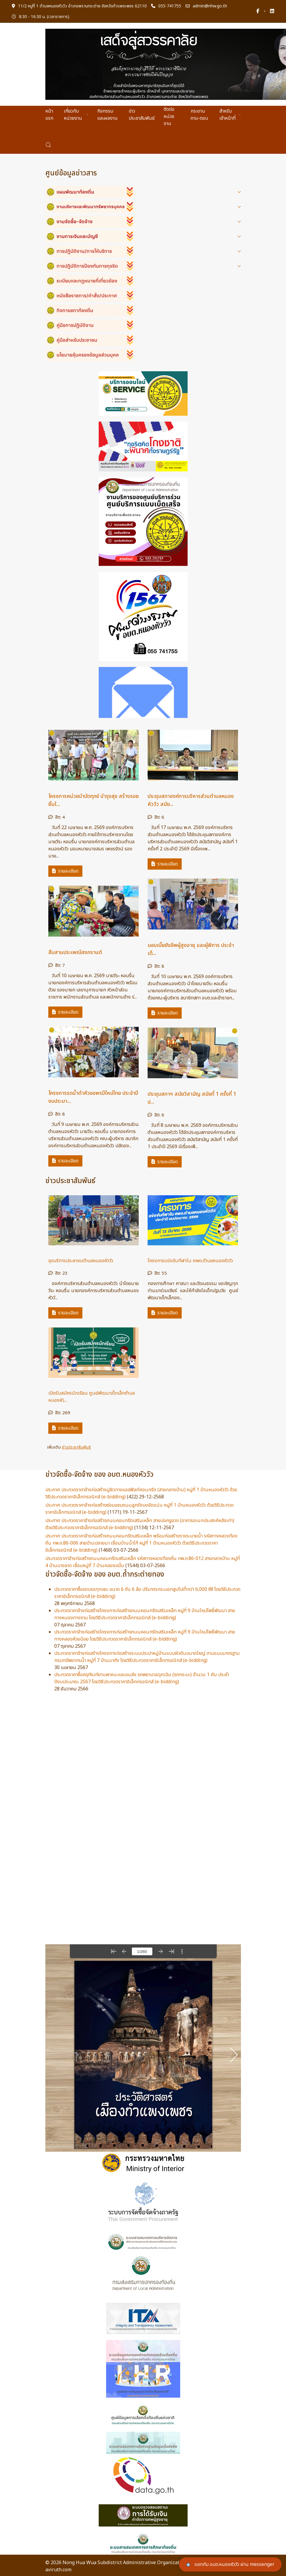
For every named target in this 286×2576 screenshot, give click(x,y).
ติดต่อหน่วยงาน (169, 116)
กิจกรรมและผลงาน (107, 115)
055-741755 (166, 6)
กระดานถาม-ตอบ (199, 115)
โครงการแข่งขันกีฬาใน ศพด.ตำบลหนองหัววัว (190, 1260)
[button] (48, 145)
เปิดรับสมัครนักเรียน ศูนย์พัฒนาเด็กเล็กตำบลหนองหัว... (91, 1397)
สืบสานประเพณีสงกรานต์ (75, 952)
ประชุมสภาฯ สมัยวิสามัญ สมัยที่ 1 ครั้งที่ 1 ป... (192, 1098)
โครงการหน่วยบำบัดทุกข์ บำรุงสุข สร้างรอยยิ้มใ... (93, 800)
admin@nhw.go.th (206, 6)
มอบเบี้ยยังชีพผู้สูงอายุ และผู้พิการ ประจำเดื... (191, 949)
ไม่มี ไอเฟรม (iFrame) (143, 2048)
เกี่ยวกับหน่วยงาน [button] (76, 115)
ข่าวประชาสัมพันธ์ (142, 115)
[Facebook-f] (257, 11)
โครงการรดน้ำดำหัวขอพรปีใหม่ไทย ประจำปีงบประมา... (93, 1097)
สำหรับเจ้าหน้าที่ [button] (230, 115)
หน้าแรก (49, 115)
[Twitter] (265, 11)
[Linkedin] (272, 11)
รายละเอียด (65, 871)
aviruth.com (58, 2569)
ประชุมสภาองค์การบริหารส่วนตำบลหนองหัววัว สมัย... (191, 800)
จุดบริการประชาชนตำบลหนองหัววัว (80, 1260)
